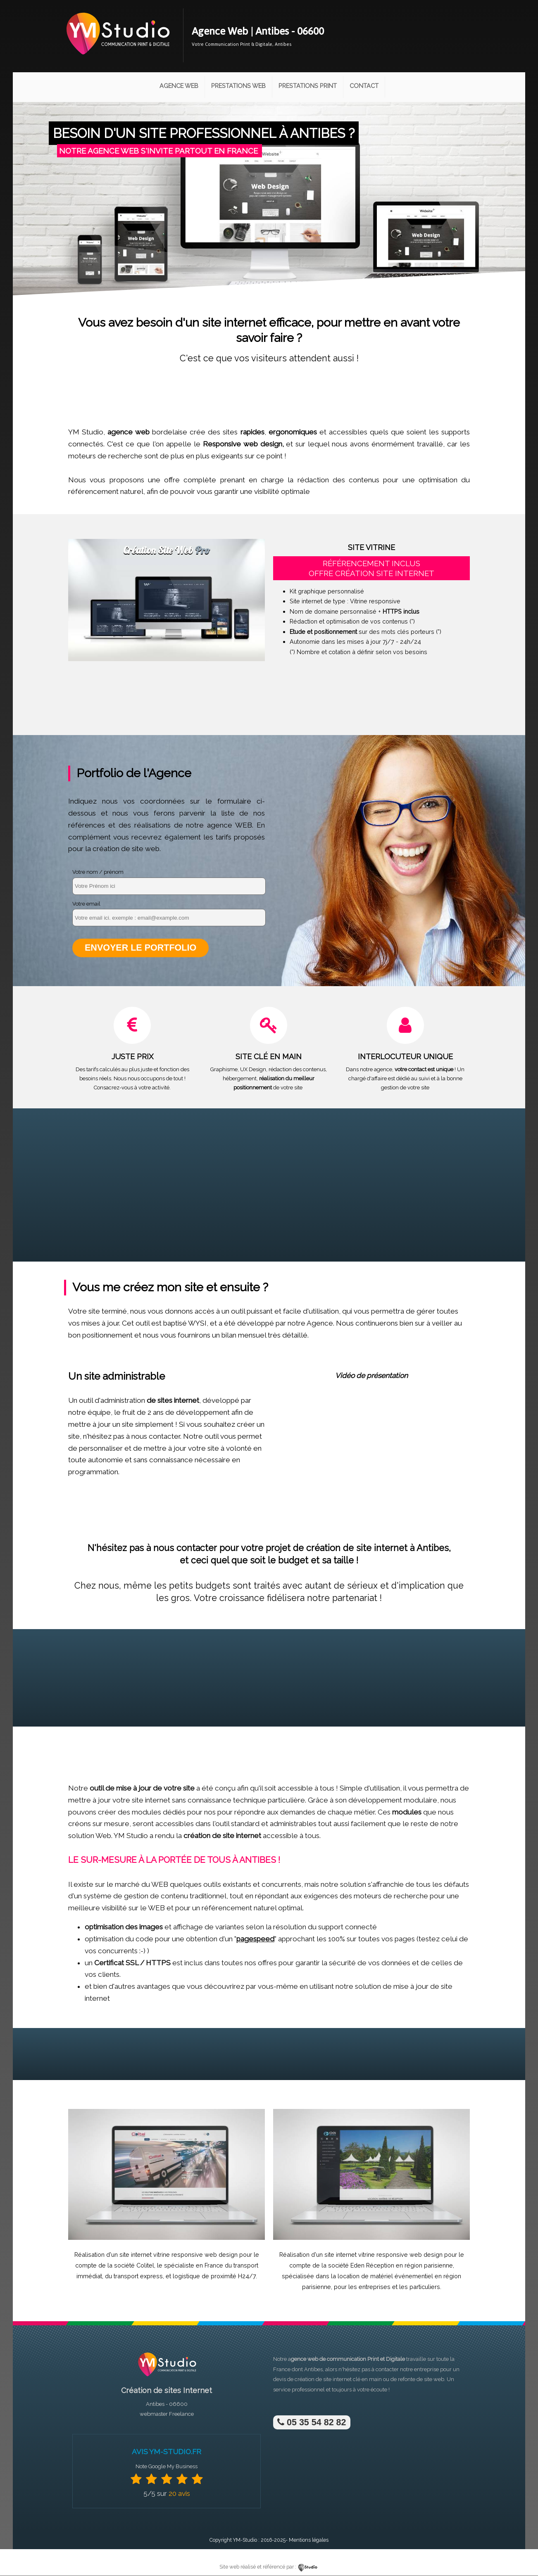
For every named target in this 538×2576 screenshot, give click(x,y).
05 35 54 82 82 (311, 2422)
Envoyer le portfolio (141, 948)
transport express (138, 2276)
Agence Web (178, 85)
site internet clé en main (352, 2380)
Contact (364, 85)
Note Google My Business (167, 2467)
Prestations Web (238, 85)
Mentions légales (309, 2540)
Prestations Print (308, 85)
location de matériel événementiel (385, 2276)
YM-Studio (245, 2540)
